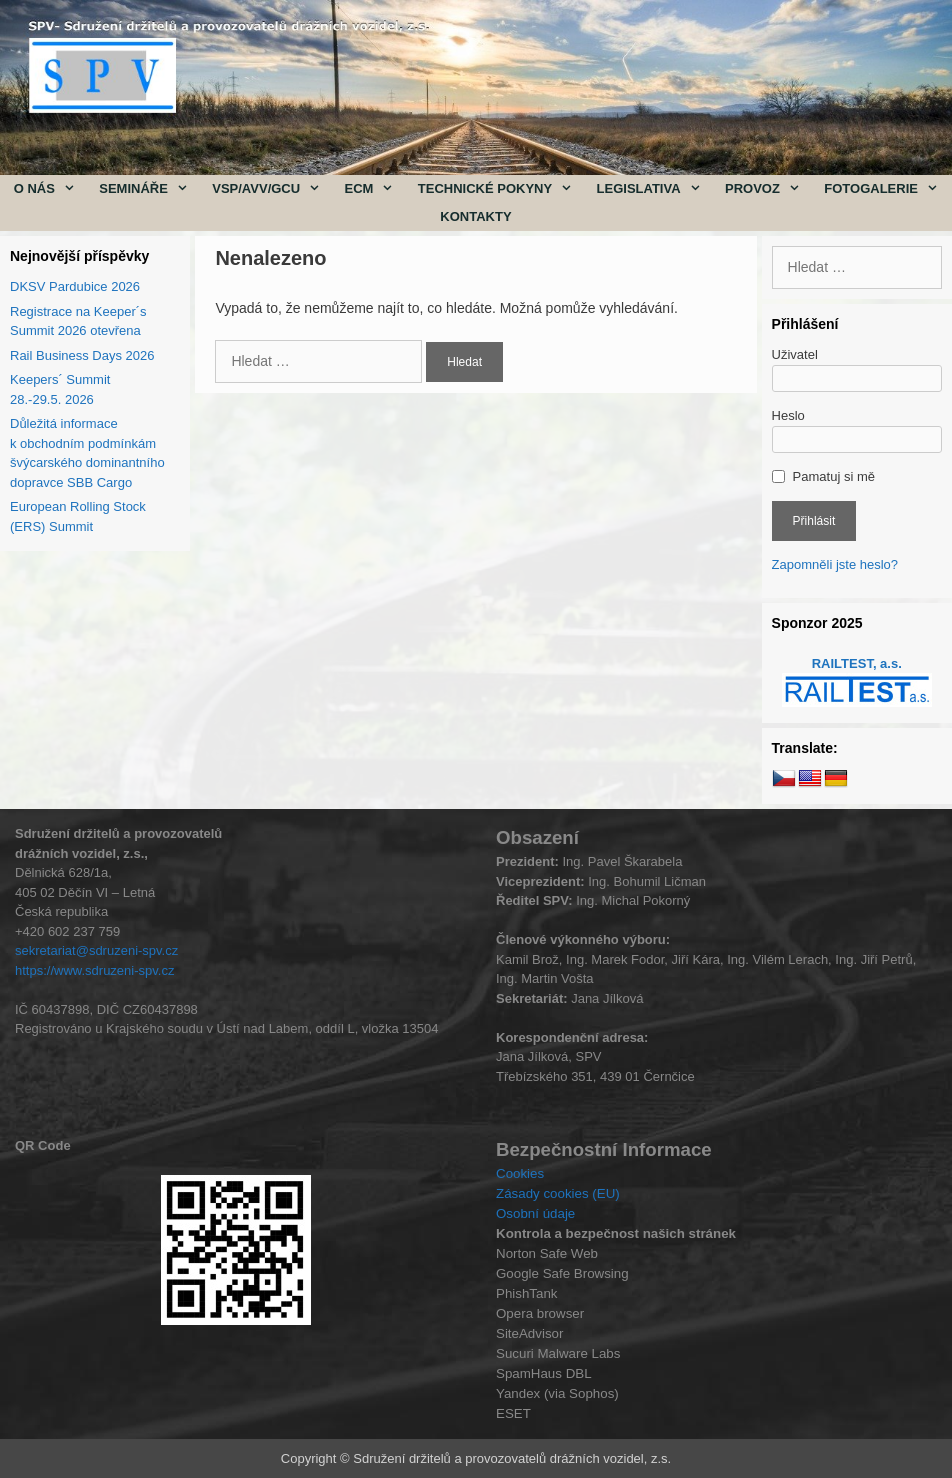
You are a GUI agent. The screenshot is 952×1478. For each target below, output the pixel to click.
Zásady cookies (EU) (558, 1193)
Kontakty (475, 216)
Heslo (788, 415)
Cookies (520, 1173)
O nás (51, 189)
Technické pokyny (501, 189)
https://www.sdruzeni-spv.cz (94, 970)
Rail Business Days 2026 (82, 355)
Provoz (768, 189)
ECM (375, 189)
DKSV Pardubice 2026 (75, 286)
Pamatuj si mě (834, 476)
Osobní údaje (535, 1213)
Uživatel (795, 354)
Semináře (149, 189)
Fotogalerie (887, 189)
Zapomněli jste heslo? (835, 564)
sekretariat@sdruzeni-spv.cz (96, 950)
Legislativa (655, 189)
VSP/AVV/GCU (272, 189)
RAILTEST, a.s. (857, 663)
